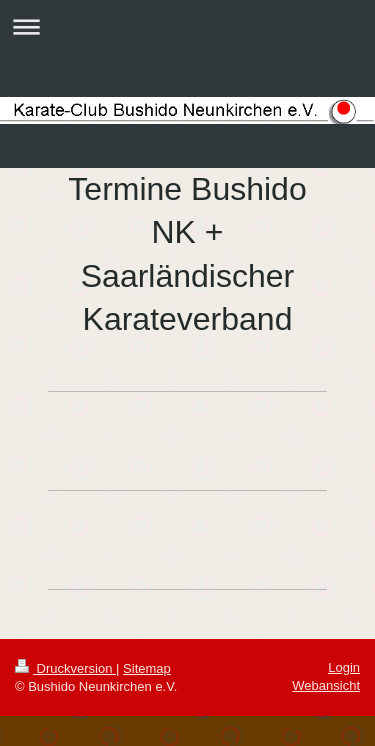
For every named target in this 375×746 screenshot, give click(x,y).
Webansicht (326, 685)
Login (344, 667)
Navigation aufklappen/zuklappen (187, 26)
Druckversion (65, 668)
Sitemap (147, 668)
